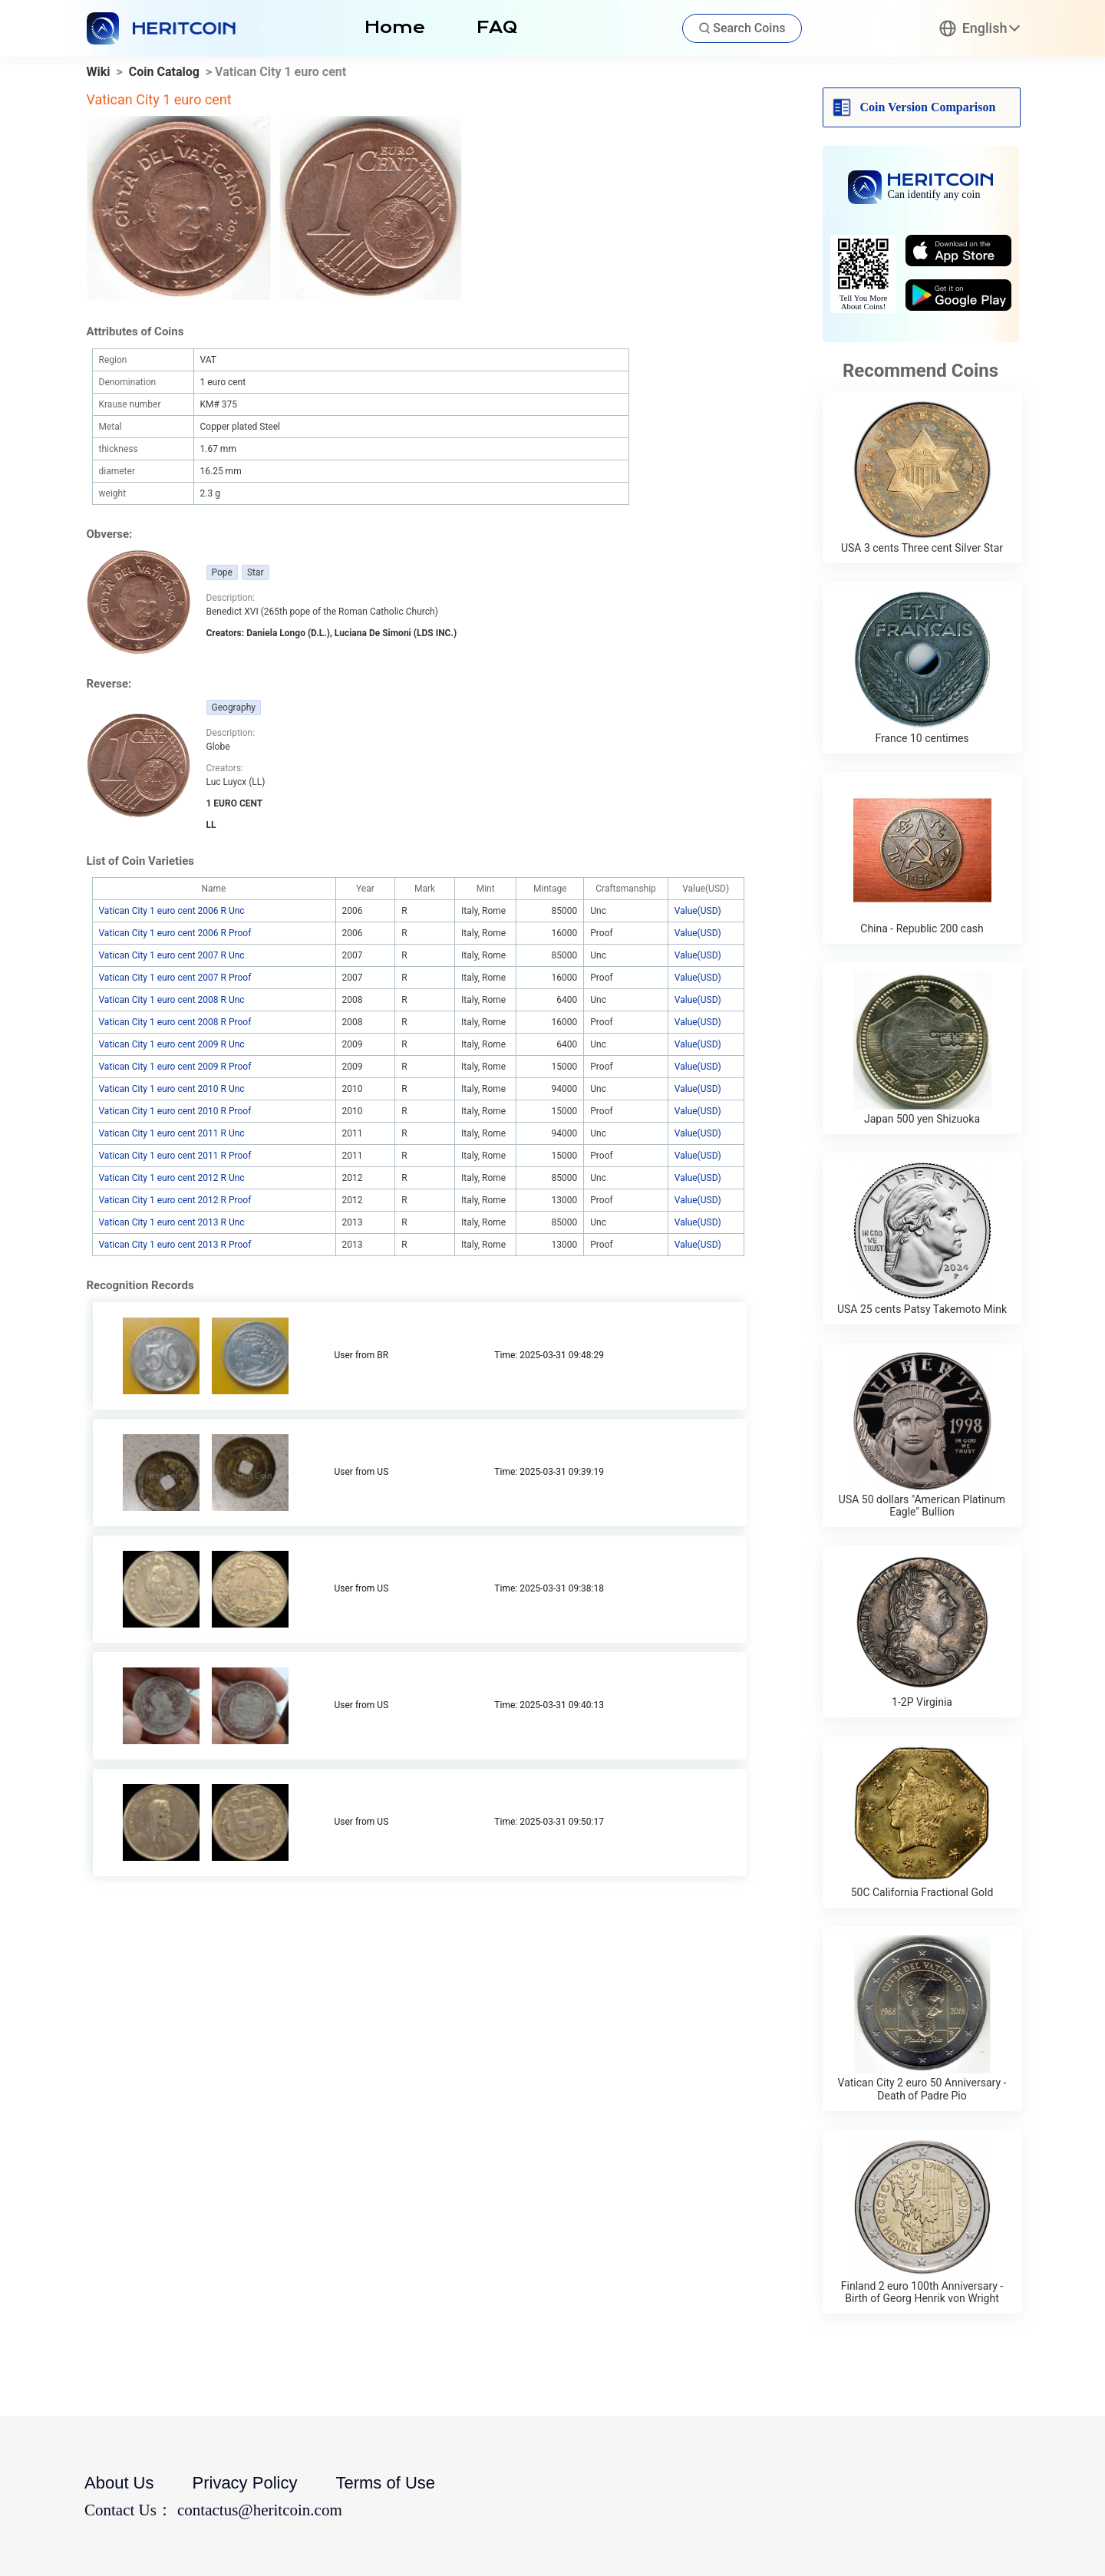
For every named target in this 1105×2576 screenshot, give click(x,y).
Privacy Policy (245, 2482)
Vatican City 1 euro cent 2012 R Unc (172, 1178)
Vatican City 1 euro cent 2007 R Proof (175, 977)
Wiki (98, 71)
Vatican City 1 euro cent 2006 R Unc (172, 910)
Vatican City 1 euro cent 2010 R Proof (175, 1111)
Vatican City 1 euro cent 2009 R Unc (172, 1044)
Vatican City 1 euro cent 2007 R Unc (172, 955)
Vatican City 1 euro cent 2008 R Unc (172, 999)
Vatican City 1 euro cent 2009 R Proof (175, 1066)
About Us (119, 2482)
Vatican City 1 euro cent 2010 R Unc (172, 1089)
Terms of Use (385, 2482)
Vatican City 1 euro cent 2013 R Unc (172, 1222)
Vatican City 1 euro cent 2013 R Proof (175, 1244)
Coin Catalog (164, 71)
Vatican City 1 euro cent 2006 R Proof (175, 933)
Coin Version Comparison (928, 107)
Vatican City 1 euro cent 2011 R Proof (175, 1155)
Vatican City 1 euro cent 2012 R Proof (175, 1200)
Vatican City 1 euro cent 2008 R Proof (175, 1022)
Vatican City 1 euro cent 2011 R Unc (172, 1133)
